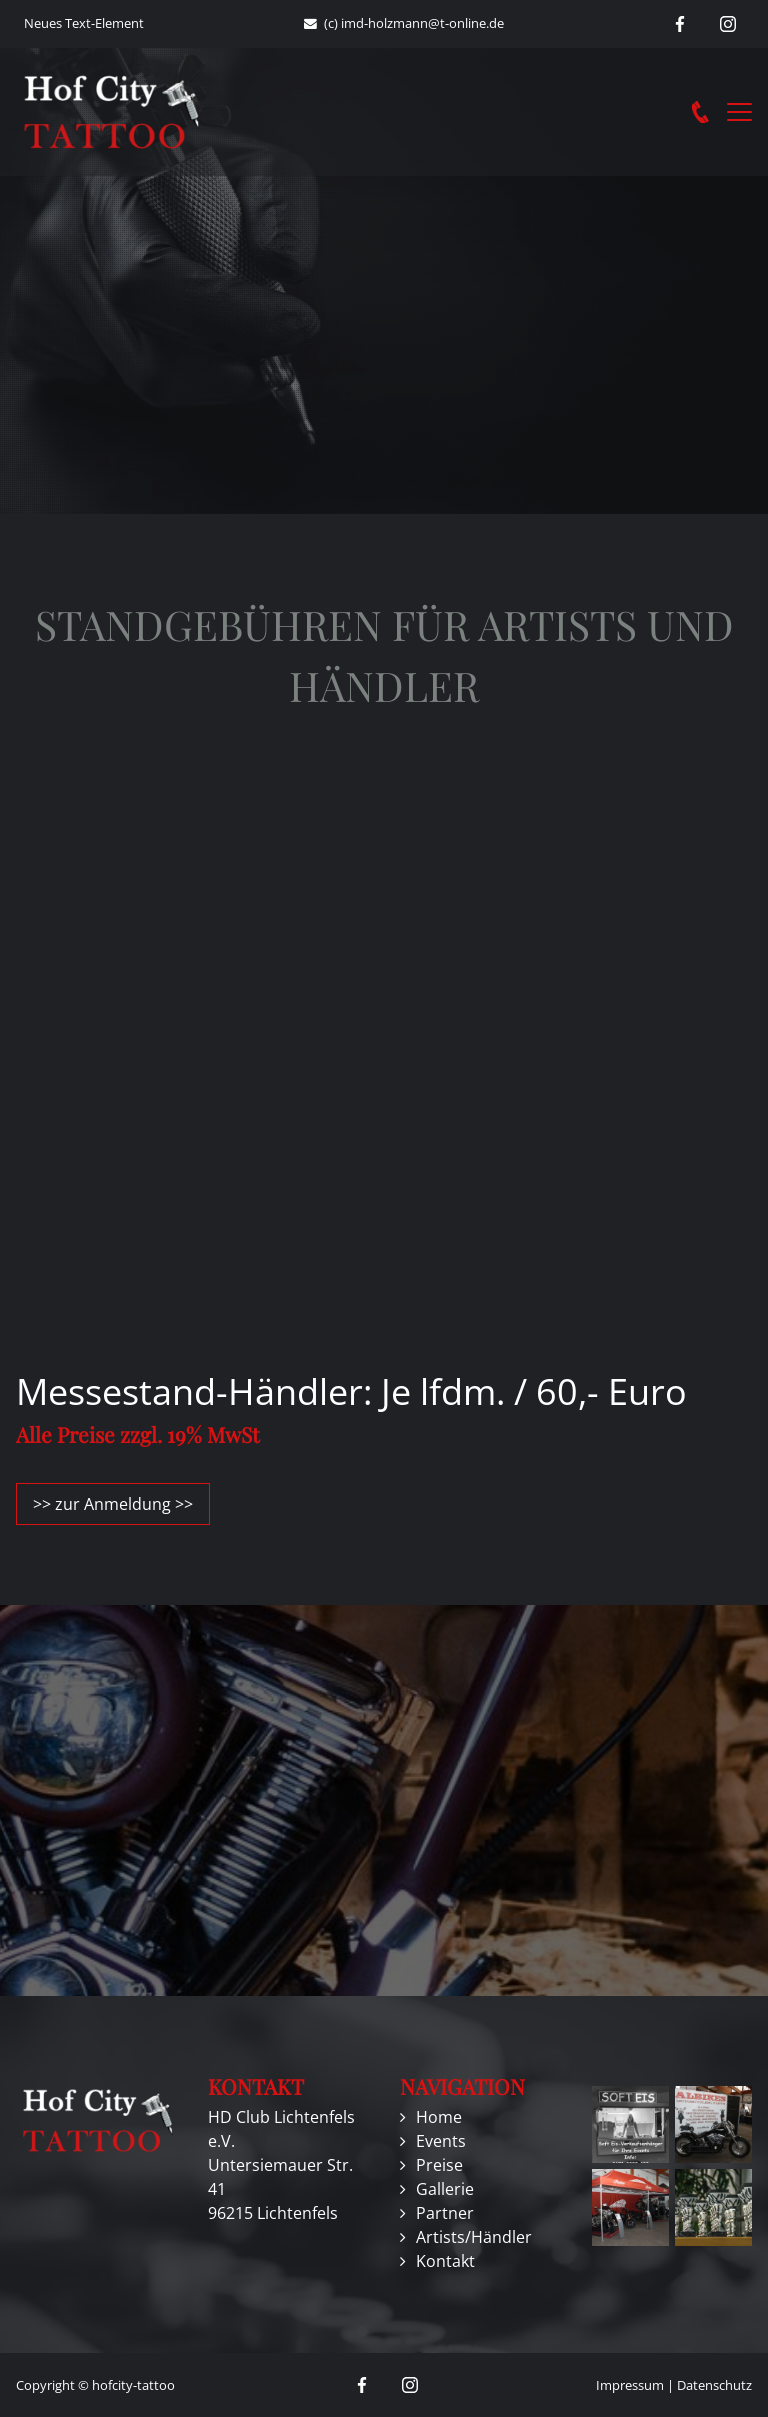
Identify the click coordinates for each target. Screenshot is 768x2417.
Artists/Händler (474, 2237)
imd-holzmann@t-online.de (422, 23)
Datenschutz (714, 2385)
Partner (445, 2213)
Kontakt (445, 2261)
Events (441, 2141)
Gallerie (445, 2189)
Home (439, 2117)
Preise (439, 2165)
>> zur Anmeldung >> (113, 1504)
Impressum (630, 2385)
